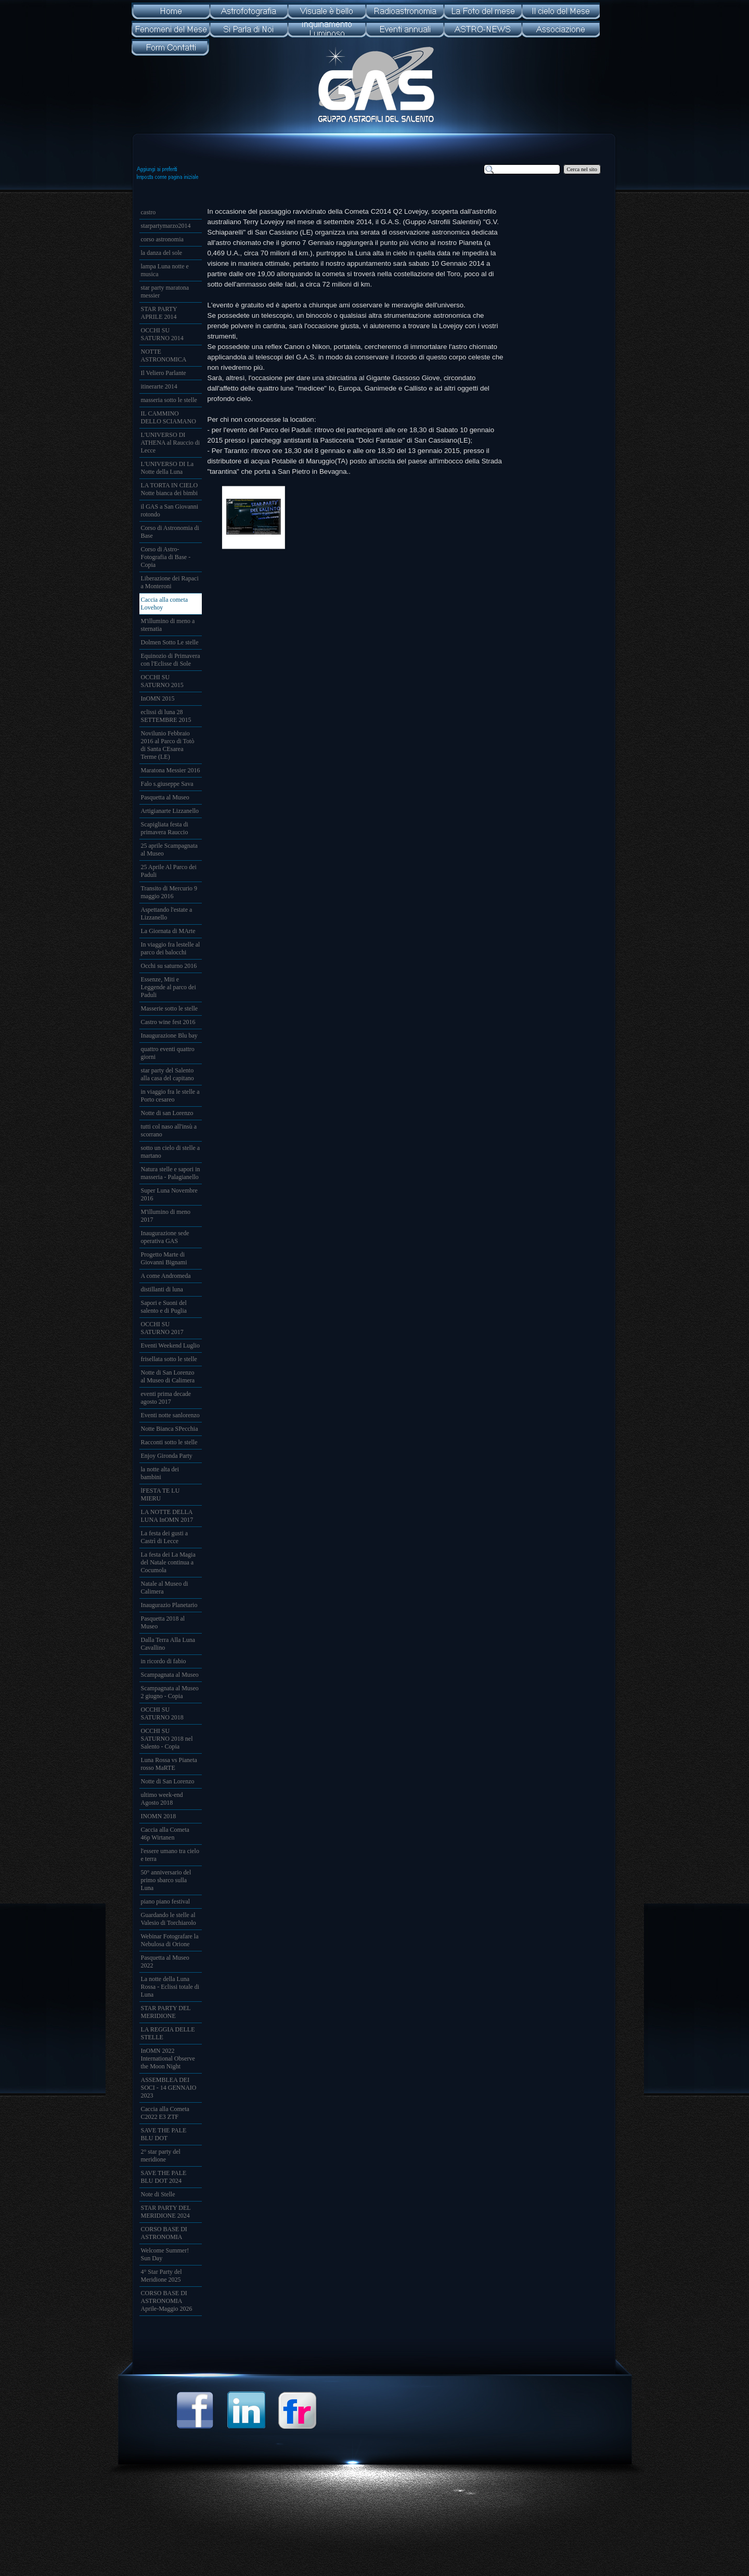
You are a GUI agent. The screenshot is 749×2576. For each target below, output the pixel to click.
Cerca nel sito (582, 169)
